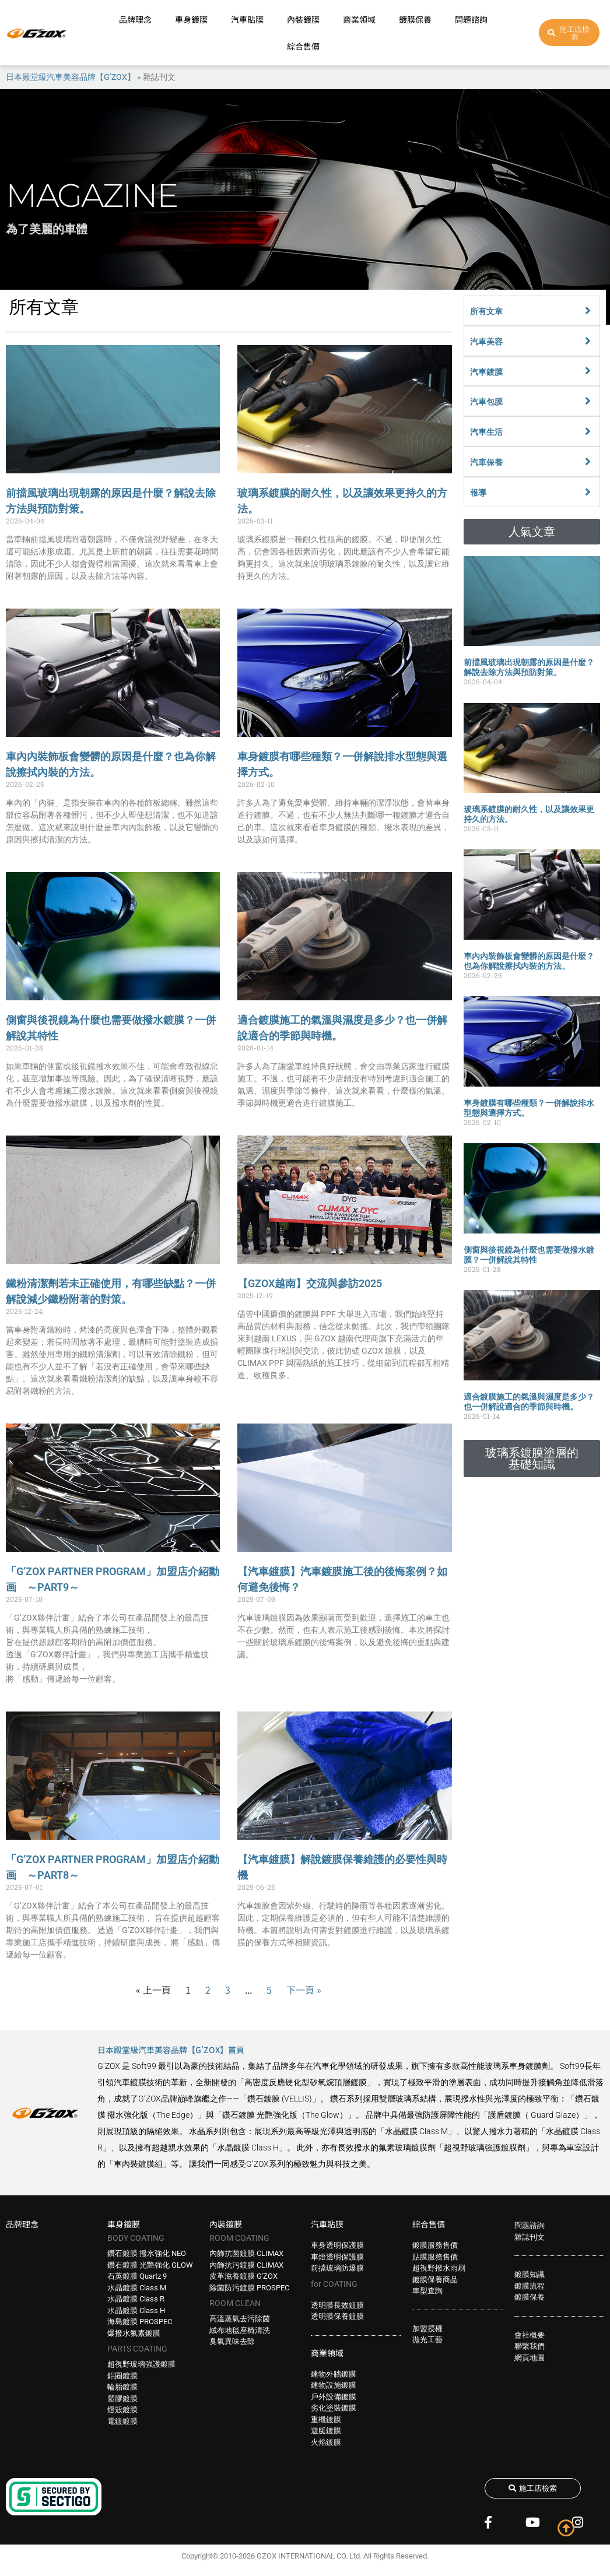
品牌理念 (135, 19)
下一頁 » (303, 1990)
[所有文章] (588, 311)
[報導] (588, 492)
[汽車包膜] (588, 401)
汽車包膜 (486, 401)
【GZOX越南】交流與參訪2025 (309, 1283)
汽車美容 (486, 341)
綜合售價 (303, 46)
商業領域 (359, 19)
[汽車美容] (588, 341)
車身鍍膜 (191, 19)
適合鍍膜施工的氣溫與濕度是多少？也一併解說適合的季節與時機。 (529, 1401)
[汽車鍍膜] (588, 371)
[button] (532, 531)
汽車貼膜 (247, 19)
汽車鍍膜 (486, 372)
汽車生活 (486, 432)
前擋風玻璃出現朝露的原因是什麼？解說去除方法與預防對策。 (529, 667)
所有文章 (486, 311)
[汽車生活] (588, 431)
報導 (478, 492)
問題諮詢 (471, 19)
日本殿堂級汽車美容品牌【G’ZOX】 (70, 77)
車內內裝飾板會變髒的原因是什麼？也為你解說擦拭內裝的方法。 (529, 961)
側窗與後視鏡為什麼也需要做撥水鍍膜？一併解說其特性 (529, 1254)
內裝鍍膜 (303, 19)
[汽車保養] (588, 462)
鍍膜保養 (415, 19)
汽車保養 (486, 462)
